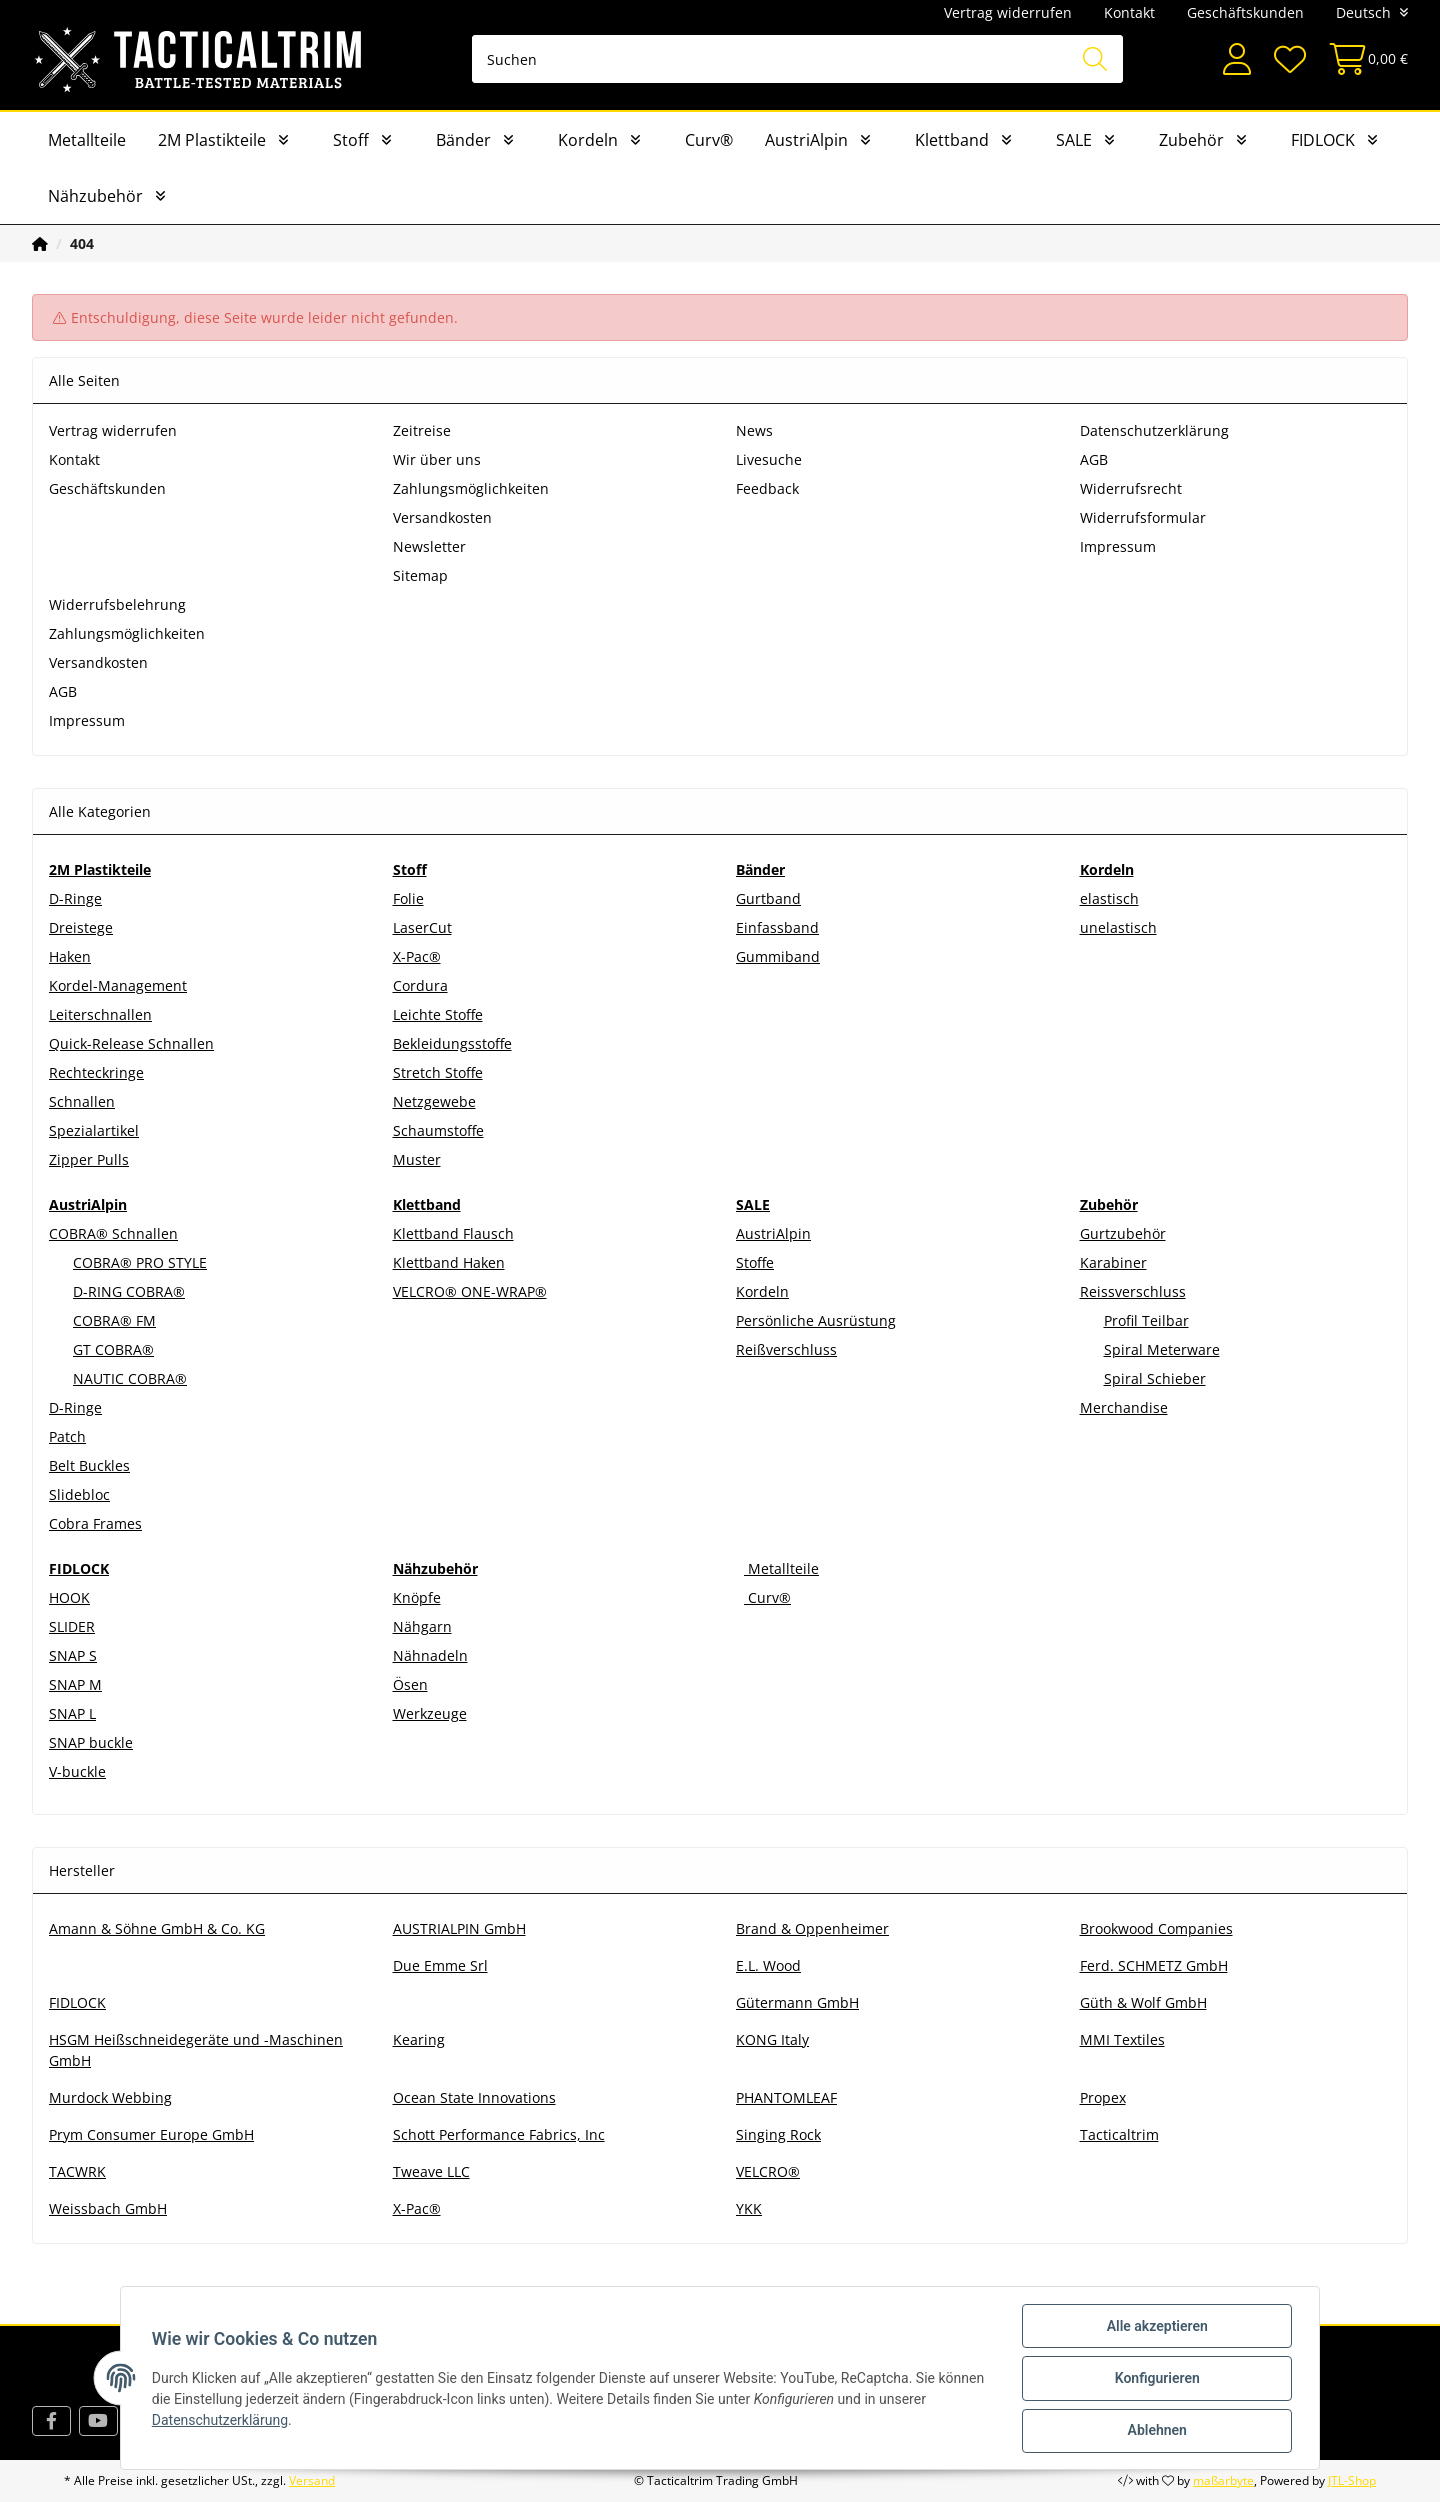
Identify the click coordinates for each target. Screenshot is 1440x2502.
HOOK (69, 1597)
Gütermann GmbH (797, 2002)
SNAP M (75, 1684)
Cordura (420, 985)
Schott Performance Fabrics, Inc (499, 2134)
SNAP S (73, 1655)
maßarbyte (1223, 2480)
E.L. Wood (768, 1965)
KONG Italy (772, 2039)
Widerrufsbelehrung (117, 604)
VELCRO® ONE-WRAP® (470, 1291)
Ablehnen (1155, 2431)
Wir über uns (437, 459)
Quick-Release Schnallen (131, 1043)
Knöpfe (417, 1597)
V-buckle (77, 1771)
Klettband (952, 140)
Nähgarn (422, 1626)
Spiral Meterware (1162, 1349)
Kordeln (588, 140)
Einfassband (777, 927)
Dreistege (81, 927)
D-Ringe (75, 898)
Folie (408, 898)
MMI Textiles (1122, 2039)
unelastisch (1118, 927)
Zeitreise (422, 430)
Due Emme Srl (440, 1965)
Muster (417, 1159)
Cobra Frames (95, 1523)
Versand (312, 2480)
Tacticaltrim (1119, 2134)
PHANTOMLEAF (786, 2097)
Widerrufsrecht (1131, 488)
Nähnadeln (430, 1655)
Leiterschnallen (100, 1014)
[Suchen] (797, 59)
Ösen (410, 1684)
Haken (70, 956)
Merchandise (1124, 1407)
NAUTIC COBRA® (130, 1378)
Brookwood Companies (1156, 1928)
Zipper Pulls (89, 1159)
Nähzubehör (95, 196)
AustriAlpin (806, 140)
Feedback (767, 488)
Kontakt (1129, 12)
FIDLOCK (1323, 140)
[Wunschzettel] (1289, 59)
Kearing (419, 2039)
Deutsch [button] (1363, 12)
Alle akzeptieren (1155, 2327)
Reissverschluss (1133, 1291)
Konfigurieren (1155, 2379)
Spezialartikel (94, 1130)
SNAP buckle (91, 1742)
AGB (1094, 459)
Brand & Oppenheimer (812, 1928)
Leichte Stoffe (438, 1014)
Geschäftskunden (1245, 12)
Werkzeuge (430, 1713)
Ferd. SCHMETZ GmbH (1154, 1965)
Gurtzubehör (1123, 1233)
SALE (1074, 140)
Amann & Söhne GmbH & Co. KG (157, 1928)
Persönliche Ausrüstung (816, 1320)
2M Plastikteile (212, 140)
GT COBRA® (113, 1349)
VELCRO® (768, 2171)
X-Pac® (417, 956)
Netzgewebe (434, 1101)
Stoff (351, 140)
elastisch (1109, 898)
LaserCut (422, 927)
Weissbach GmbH (108, 2208)
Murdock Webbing (110, 2097)
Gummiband (778, 956)
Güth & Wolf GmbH (1143, 2002)
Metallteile (87, 140)
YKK (749, 2208)
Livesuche (769, 459)
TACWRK (77, 2171)
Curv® (709, 140)
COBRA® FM (114, 1320)
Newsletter (429, 546)
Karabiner (1113, 1262)
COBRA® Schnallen (113, 1233)
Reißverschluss (786, 1349)
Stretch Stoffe (438, 1072)
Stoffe (755, 1262)
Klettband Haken (449, 1262)
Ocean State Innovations (474, 2097)
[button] (1237, 59)
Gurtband (768, 898)
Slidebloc (79, 1494)
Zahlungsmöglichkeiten (471, 488)
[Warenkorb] (1362, 59)
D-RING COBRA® (129, 1291)
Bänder (463, 140)
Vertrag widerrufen (1008, 12)
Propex (1103, 2097)
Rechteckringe (96, 1072)
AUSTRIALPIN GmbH (459, 1928)
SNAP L (72, 1713)
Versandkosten (442, 517)
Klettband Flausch (453, 1233)
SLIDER (72, 1626)
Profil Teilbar (1146, 1320)
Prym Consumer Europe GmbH (151, 2134)
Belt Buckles (89, 1465)
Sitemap (420, 575)
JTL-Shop (1352, 2480)
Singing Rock (778, 2134)
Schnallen (82, 1101)
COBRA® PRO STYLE (140, 1262)
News (754, 430)
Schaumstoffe (438, 1130)
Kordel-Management (118, 985)
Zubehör (1191, 140)
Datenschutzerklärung (1154, 430)
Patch (67, 1436)
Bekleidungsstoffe (452, 1043)
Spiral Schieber (1155, 1378)
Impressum (1118, 546)
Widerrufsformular (1143, 517)
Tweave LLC (431, 2171)
